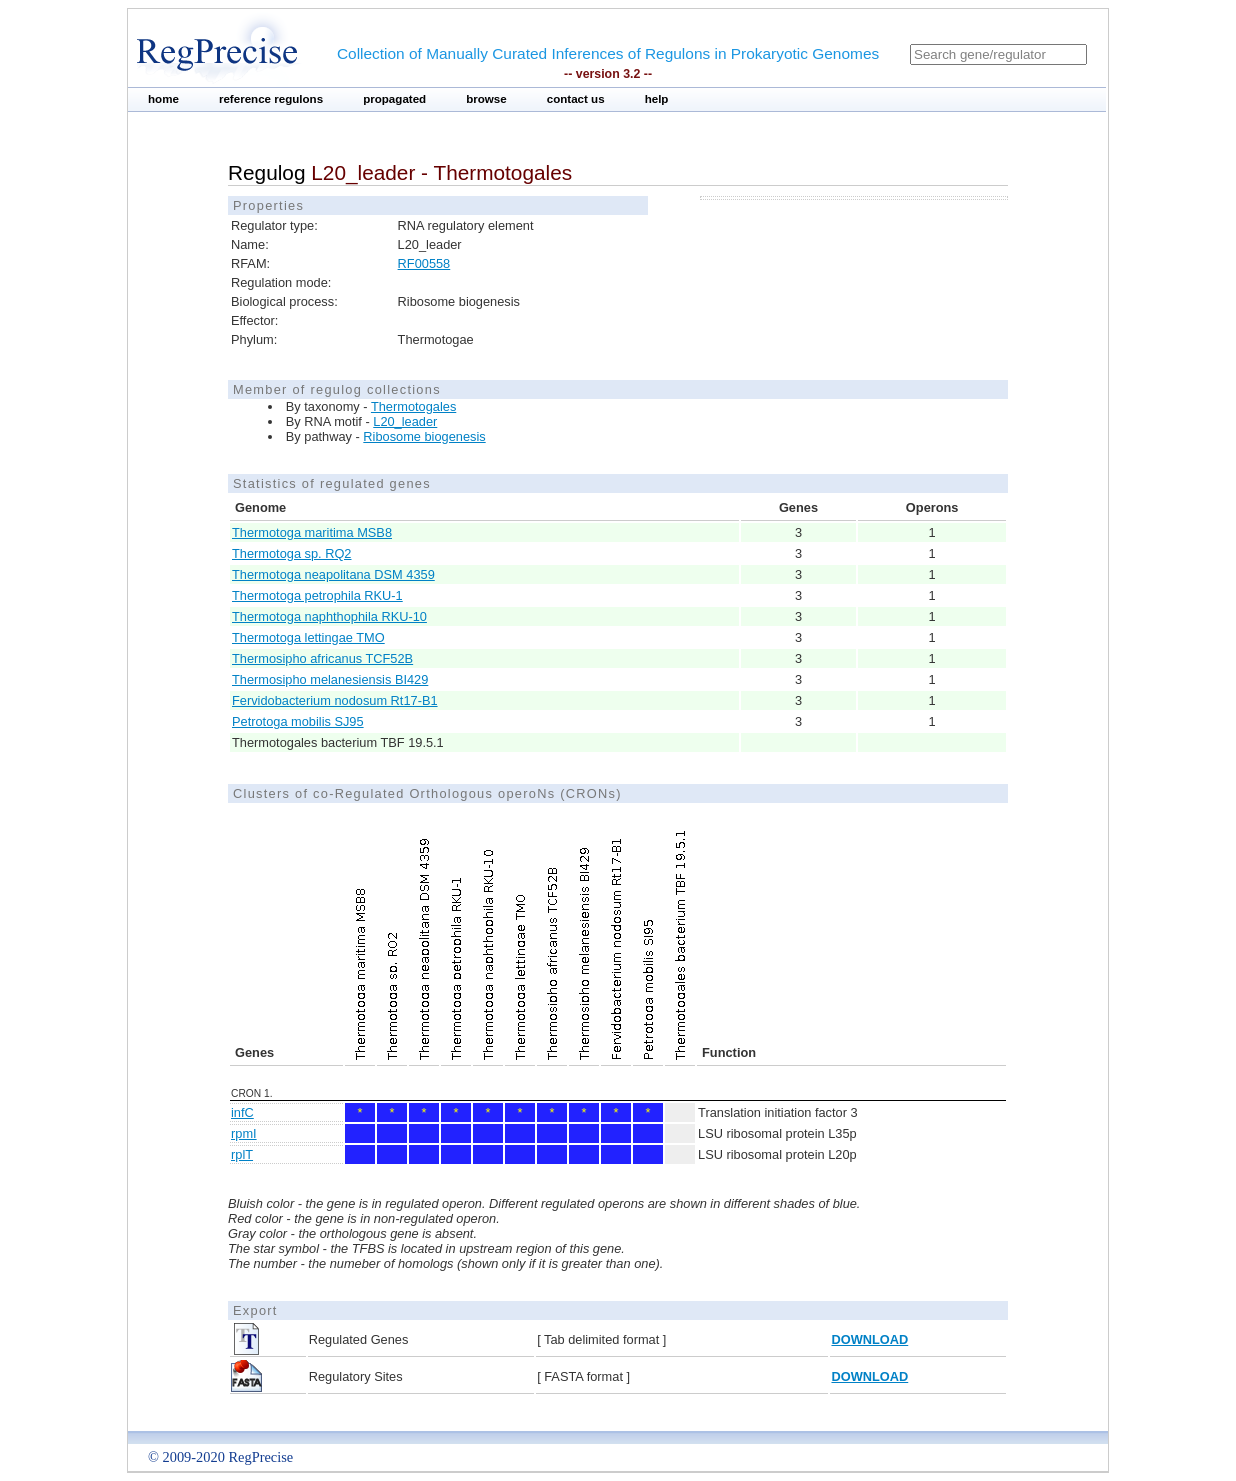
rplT (242, 1154)
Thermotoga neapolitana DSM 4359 (333, 574)
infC (242, 1112)
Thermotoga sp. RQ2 (292, 553)
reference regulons (271, 99)
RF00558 (424, 263)
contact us (576, 99)
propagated (394, 99)
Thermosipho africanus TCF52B (322, 658)
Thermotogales (413, 406)
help (657, 99)
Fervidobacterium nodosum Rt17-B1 (335, 700)
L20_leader (405, 421)
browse (486, 99)
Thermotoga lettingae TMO (308, 637)
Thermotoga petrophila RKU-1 (317, 595)
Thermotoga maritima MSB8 (312, 532)
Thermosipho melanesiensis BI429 (330, 679)
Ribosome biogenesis (424, 436)
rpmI (244, 1133)
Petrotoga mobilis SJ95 (298, 721)
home (163, 99)
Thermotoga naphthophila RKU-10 (329, 616)
